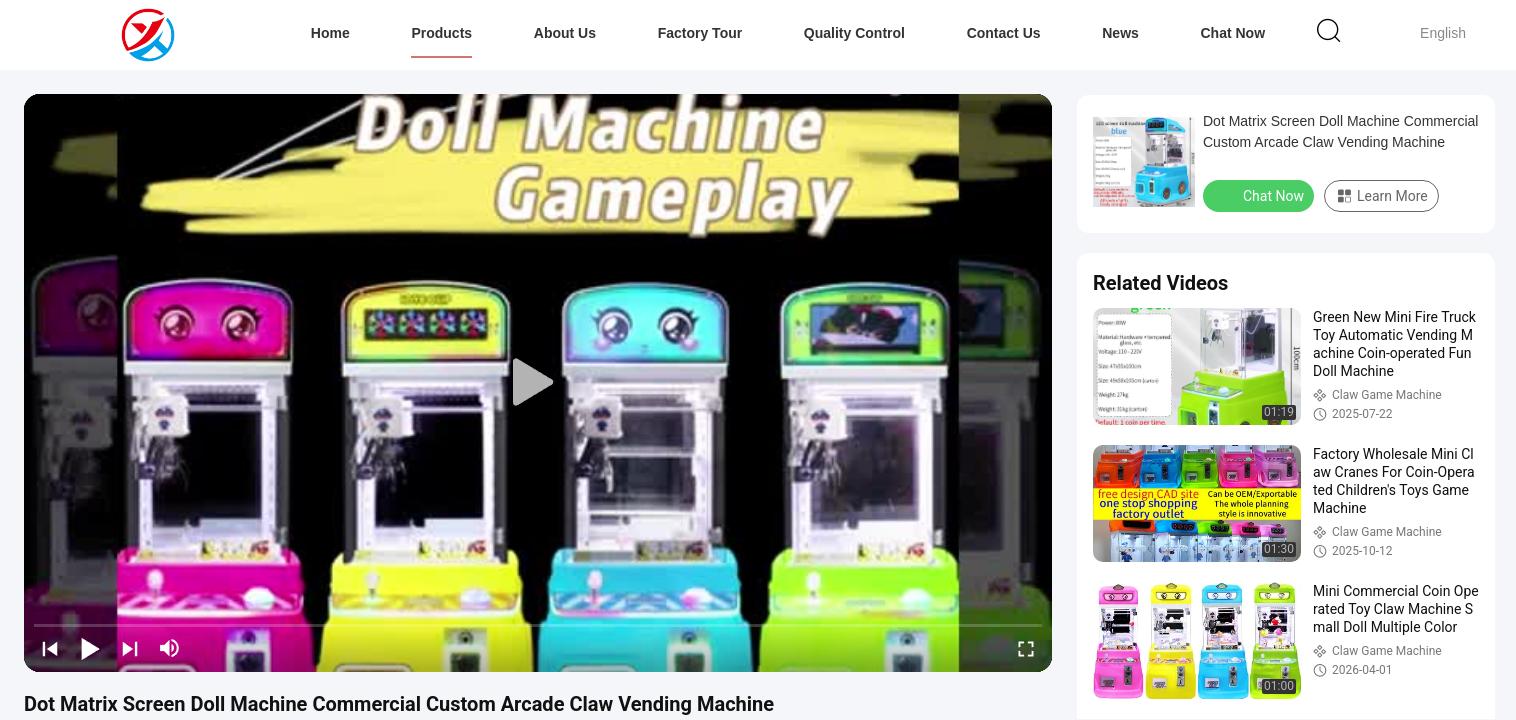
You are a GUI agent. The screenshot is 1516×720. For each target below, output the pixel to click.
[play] (538, 383)
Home (330, 33)
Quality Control (854, 33)
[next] (130, 648)
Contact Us (1004, 33)
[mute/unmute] (170, 648)
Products (441, 33)
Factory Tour (700, 33)
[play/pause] (90, 648)
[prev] (50, 648)
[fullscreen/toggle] (1026, 648)
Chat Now (1232, 33)
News (1120, 33)
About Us (565, 33)
